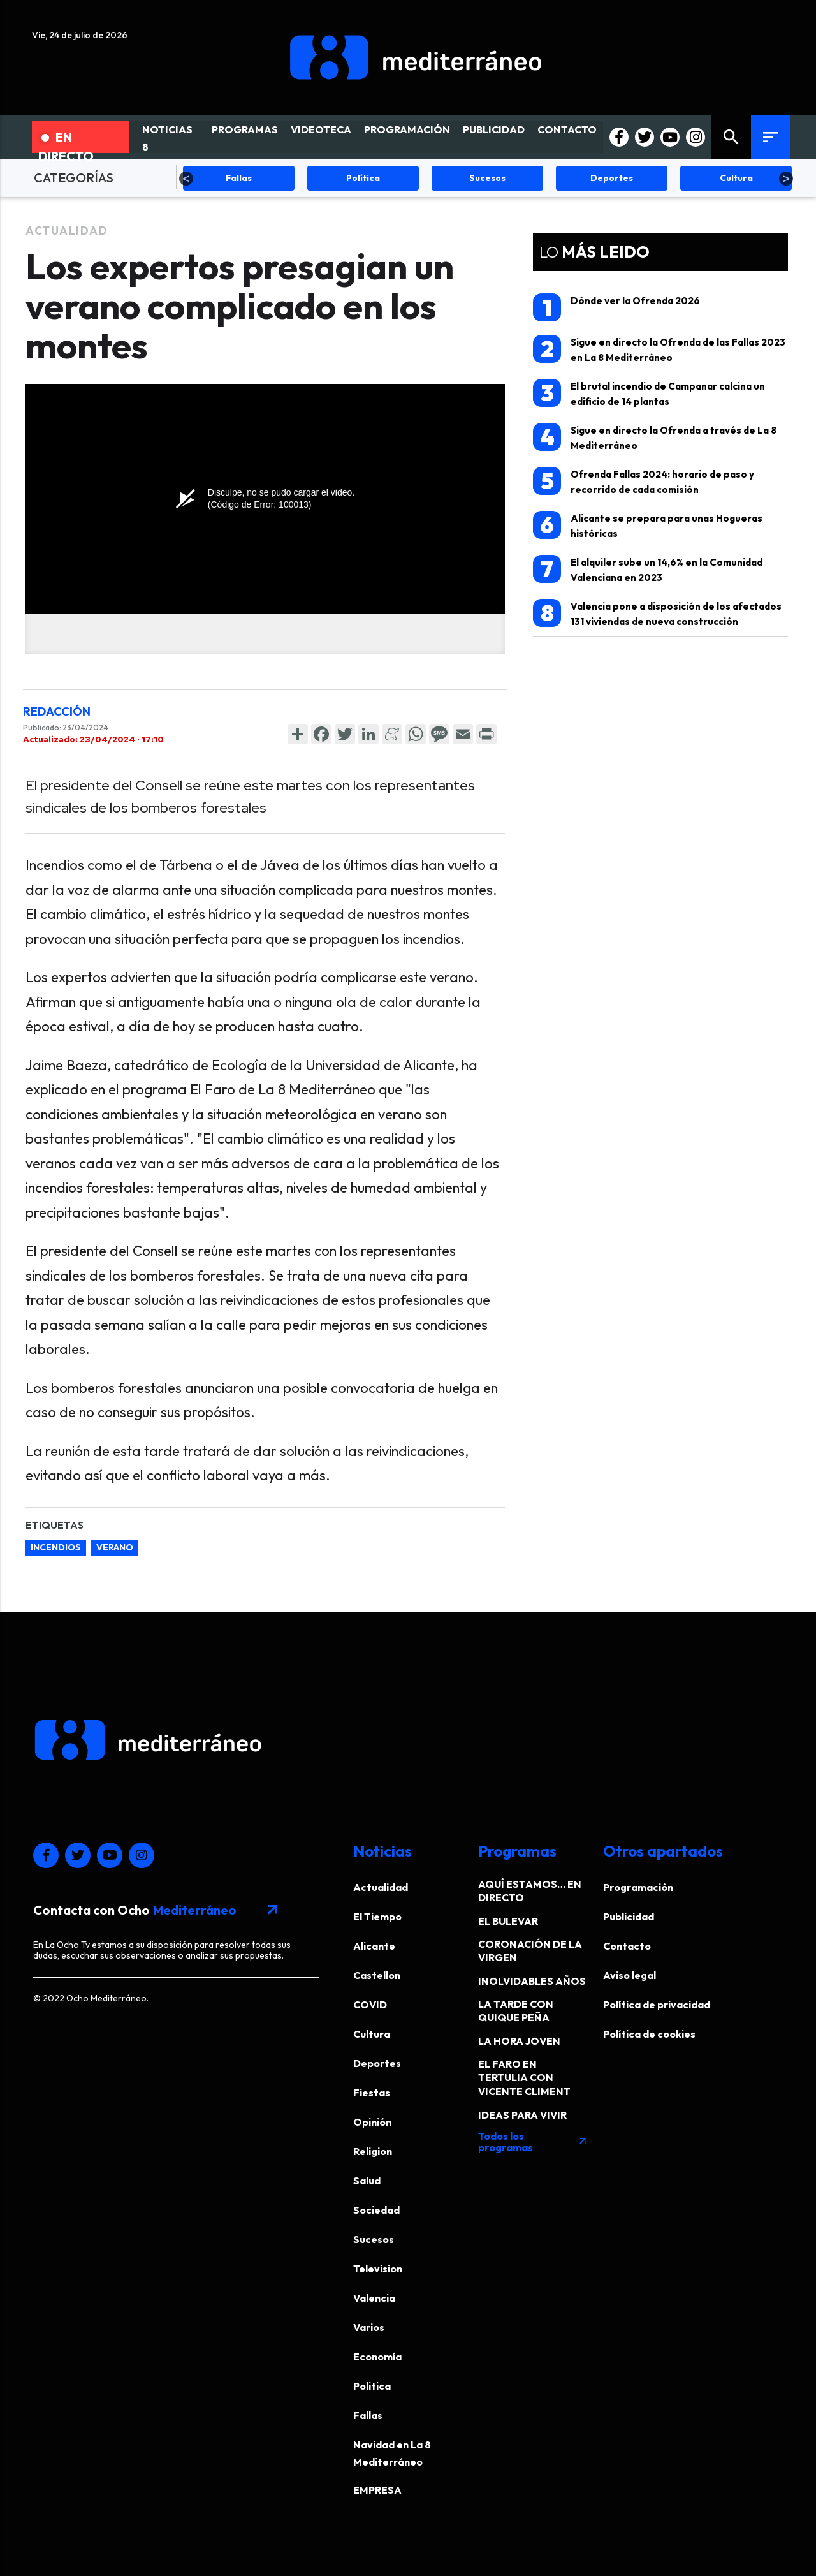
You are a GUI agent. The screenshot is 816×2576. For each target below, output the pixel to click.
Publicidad (628, 1916)
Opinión (372, 2122)
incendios (56, 1547)
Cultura (371, 2034)
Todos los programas (533, 2141)
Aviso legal (629, 1975)
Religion (372, 2151)
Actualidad (67, 230)
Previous (186, 178)
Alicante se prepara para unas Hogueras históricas (647, 525)
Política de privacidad (656, 2004)
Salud (367, 2180)
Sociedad (376, 2210)
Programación (638, 1887)
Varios (368, 2327)
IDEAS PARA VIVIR (522, 2115)
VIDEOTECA (321, 129)
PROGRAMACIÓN (407, 129)
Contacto (627, 1945)
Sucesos (373, 2239)
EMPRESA (377, 2490)
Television (377, 2268)
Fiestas (371, 2092)
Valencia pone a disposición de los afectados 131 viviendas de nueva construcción (657, 613)
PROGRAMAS (245, 129)
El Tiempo (377, 1916)
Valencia (374, 2298)
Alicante (374, 1945)
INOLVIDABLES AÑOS (532, 1981)
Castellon (376, 1975)
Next (786, 178)
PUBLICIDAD (494, 129)
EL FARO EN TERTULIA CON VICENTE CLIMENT (524, 2077)
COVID (370, 2004)
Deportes (377, 2063)
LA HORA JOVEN (519, 2041)
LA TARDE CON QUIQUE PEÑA (515, 2011)
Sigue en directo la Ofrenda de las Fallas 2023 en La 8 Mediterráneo (659, 349)
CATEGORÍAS (73, 178)
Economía (377, 2356)
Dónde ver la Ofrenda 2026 (616, 307)
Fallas (367, 2415)
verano (114, 1547)
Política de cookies (649, 2034)
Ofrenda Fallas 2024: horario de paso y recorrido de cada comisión (643, 481)
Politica (372, 2386)
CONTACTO (567, 129)
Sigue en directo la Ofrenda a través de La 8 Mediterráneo (654, 437)
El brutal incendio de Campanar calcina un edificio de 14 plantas (649, 393)
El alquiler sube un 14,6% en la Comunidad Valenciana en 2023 (647, 569)
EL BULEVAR (508, 1921)
